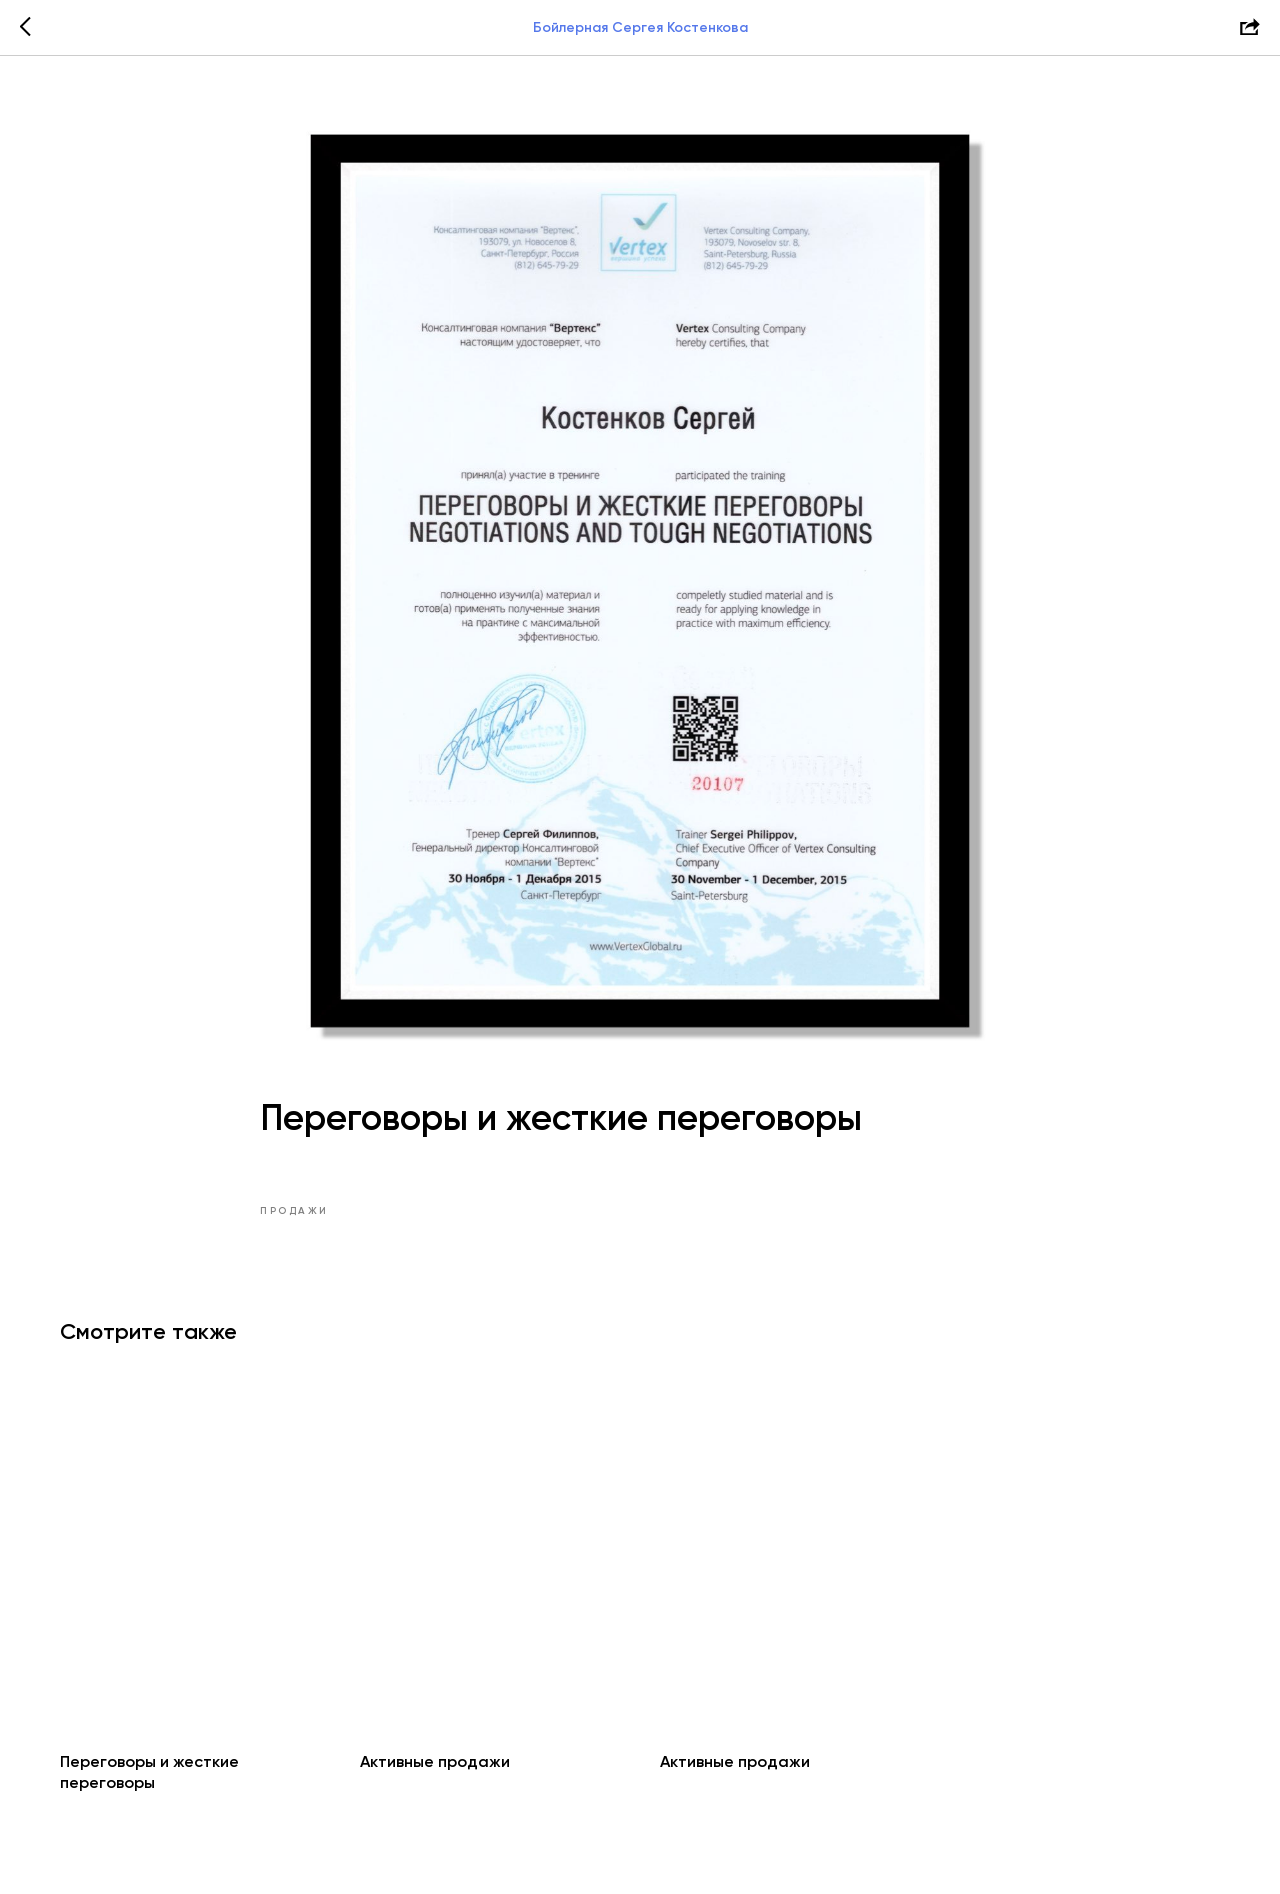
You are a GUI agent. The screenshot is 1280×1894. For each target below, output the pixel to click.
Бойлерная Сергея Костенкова (640, 27)
